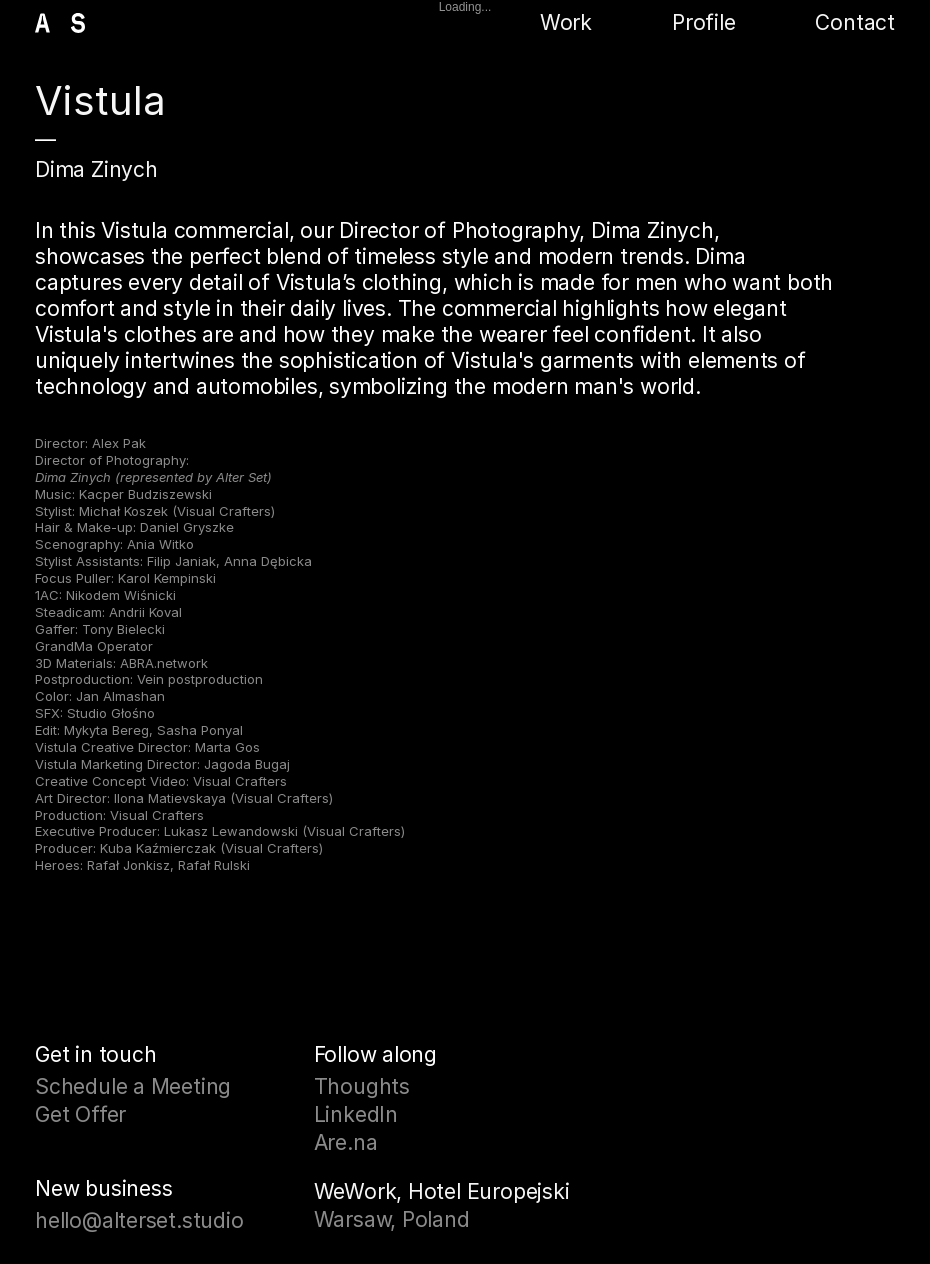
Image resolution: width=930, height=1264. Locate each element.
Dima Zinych (96, 169)
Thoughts (362, 1086)
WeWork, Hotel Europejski (442, 1191)
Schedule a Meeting (133, 1086)
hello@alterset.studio (139, 1220)
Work (566, 22)
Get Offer (80, 1114)
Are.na (346, 1142)
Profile (704, 22)
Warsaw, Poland (392, 1219)
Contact (855, 22)
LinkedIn (356, 1114)
